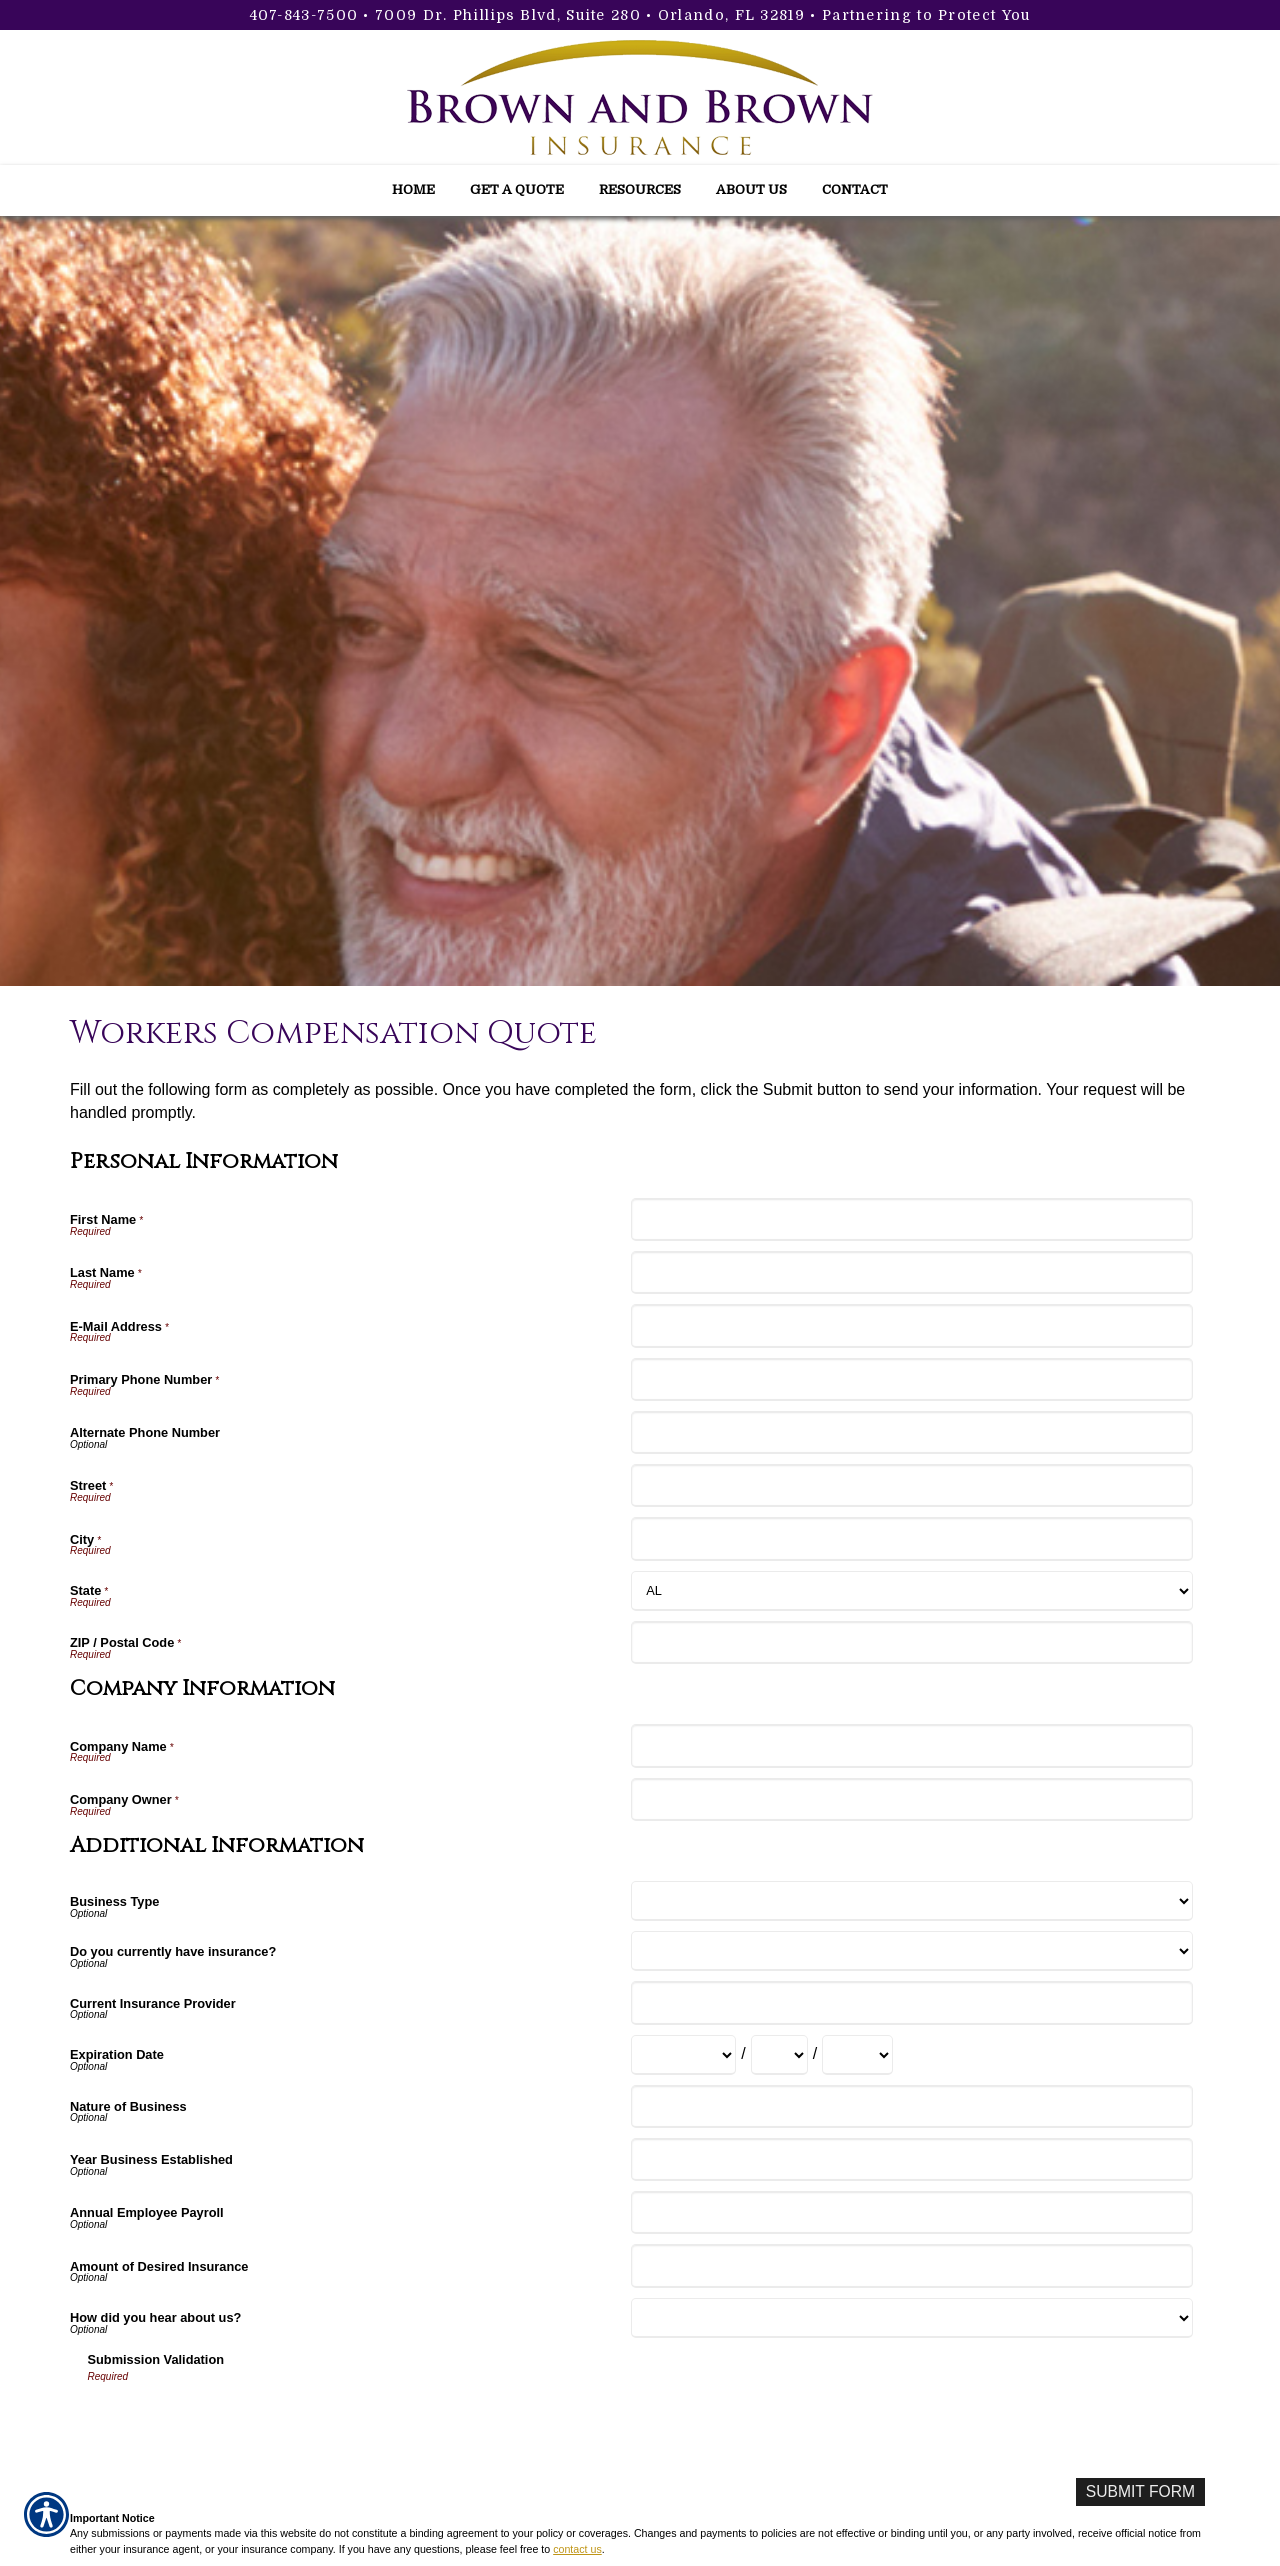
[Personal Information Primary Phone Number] (911, 1379)
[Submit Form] (1139, 2492)
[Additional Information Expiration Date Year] (857, 2055)
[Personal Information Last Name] (911, 1272)
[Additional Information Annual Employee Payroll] (911, 2212)
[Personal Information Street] (911, 1485)
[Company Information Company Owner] (911, 1799)
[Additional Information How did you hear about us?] (911, 2318)
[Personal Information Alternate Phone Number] (911, 1432)
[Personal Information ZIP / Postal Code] (911, 1642)
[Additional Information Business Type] (911, 1901)
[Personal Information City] (911, 1538)
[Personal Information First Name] (911, 1219)
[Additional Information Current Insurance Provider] (911, 2002)
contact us (577, 2549)
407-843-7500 (304, 15)
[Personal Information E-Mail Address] (911, 1325)
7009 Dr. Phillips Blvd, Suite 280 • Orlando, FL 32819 (590, 15)
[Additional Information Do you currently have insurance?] (911, 1951)
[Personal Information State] (911, 1591)
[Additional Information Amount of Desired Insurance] (911, 2265)
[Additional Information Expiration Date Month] (683, 2055)
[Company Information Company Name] (911, 1745)
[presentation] (240, 2424)
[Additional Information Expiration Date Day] (779, 2055)
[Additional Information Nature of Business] (911, 2106)
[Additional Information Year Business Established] (911, 2159)
